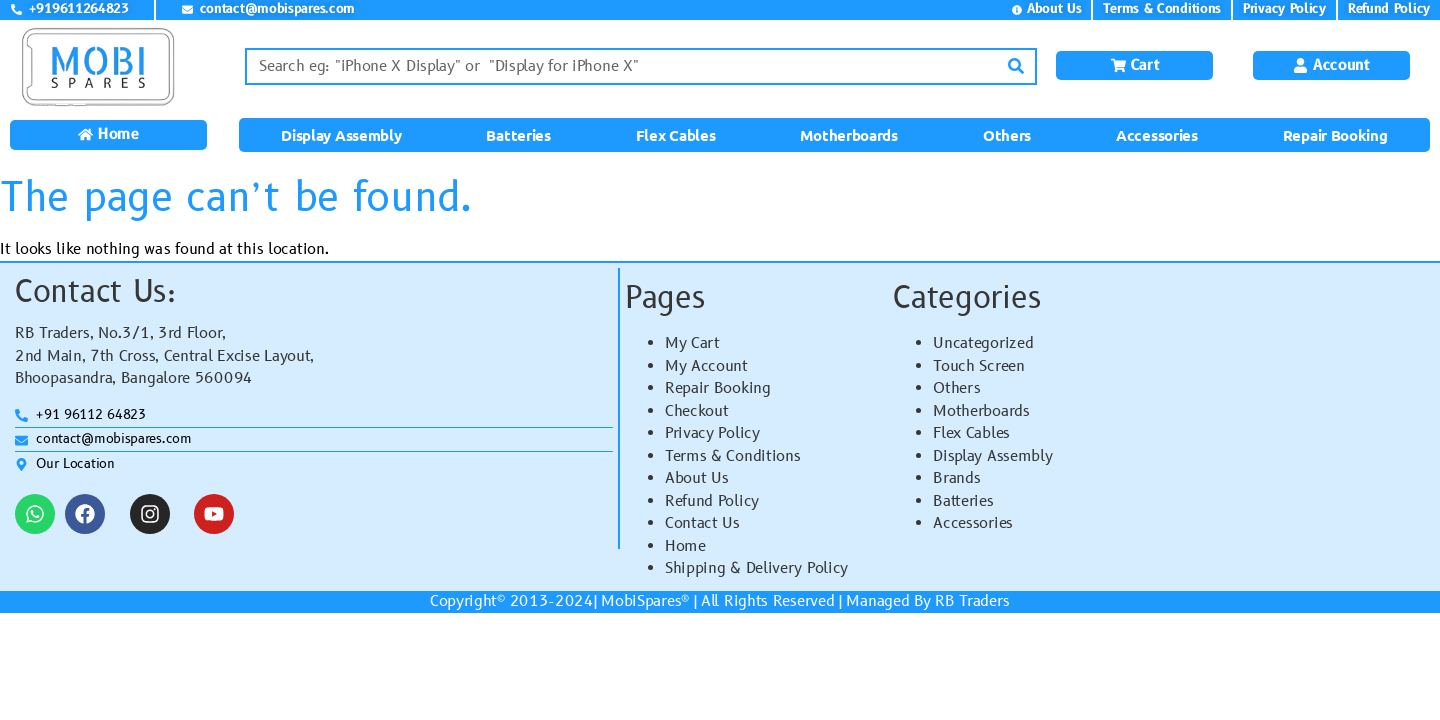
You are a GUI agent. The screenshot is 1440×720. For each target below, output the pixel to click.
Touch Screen (978, 366)
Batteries (518, 135)
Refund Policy (712, 501)
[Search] (1016, 66)
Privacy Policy (712, 433)
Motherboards (848, 135)
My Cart (692, 343)
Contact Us (702, 523)
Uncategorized (983, 343)
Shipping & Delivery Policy (756, 568)
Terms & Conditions (733, 456)
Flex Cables (676, 135)
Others (1007, 135)
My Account (706, 366)
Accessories (1157, 135)
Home (685, 546)
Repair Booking (1335, 135)
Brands (956, 478)
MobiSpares (641, 601)
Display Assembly (341, 135)
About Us (697, 478)
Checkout (697, 411)
